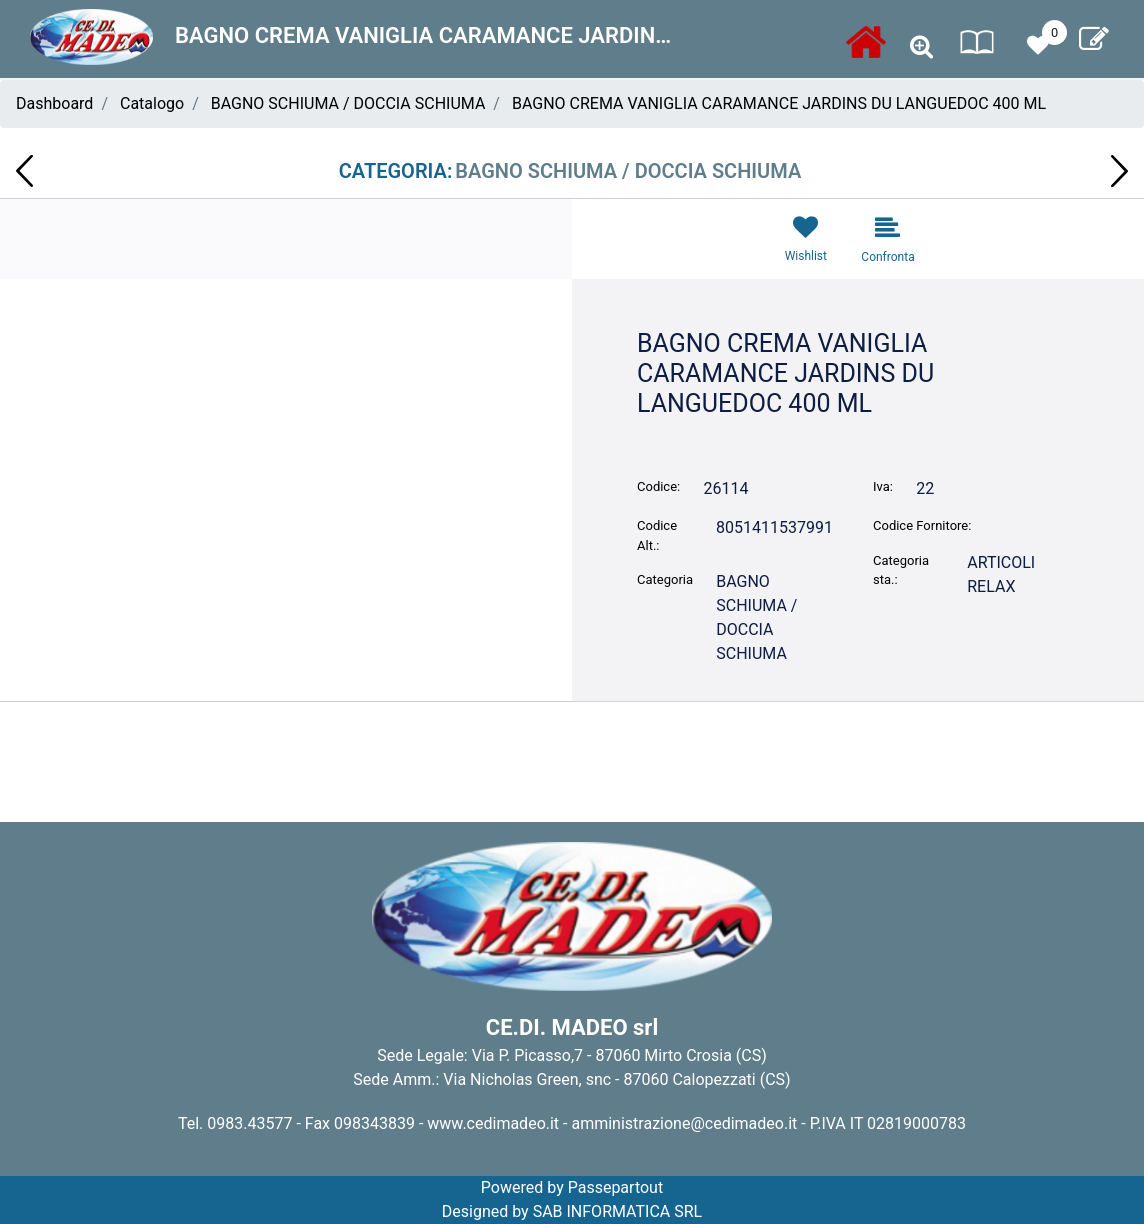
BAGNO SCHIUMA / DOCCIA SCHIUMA (348, 103)
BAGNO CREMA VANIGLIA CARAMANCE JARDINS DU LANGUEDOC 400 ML (779, 103)
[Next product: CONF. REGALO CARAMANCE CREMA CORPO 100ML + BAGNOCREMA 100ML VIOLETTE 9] (1119, 171)
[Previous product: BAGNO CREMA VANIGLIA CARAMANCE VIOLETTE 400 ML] (24, 171)
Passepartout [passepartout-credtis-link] (615, 1187)
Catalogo (152, 103)
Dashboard (54, 103)
